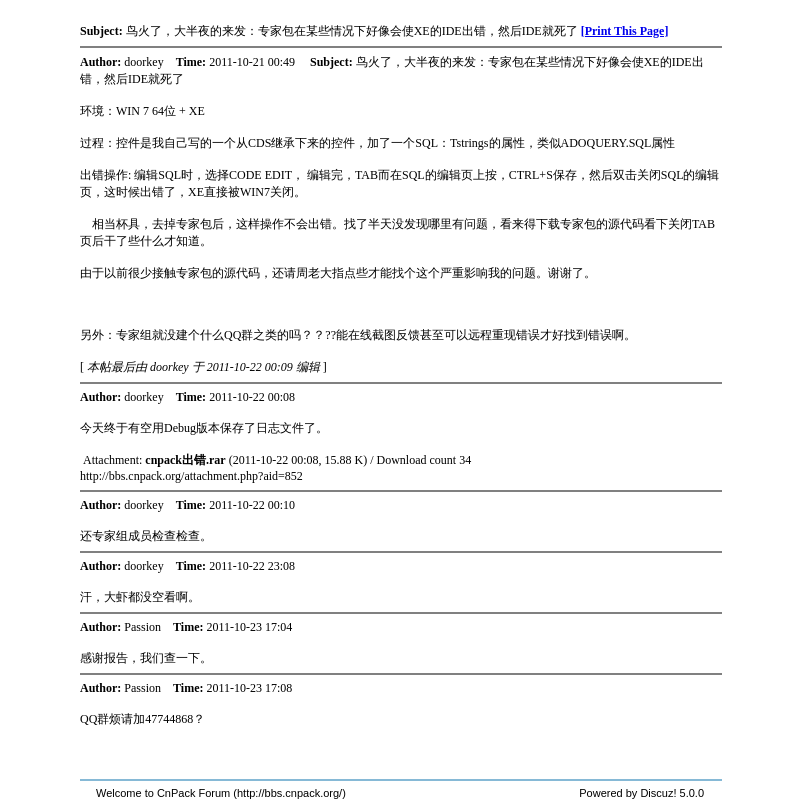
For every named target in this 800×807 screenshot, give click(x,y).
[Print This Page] (625, 31)
